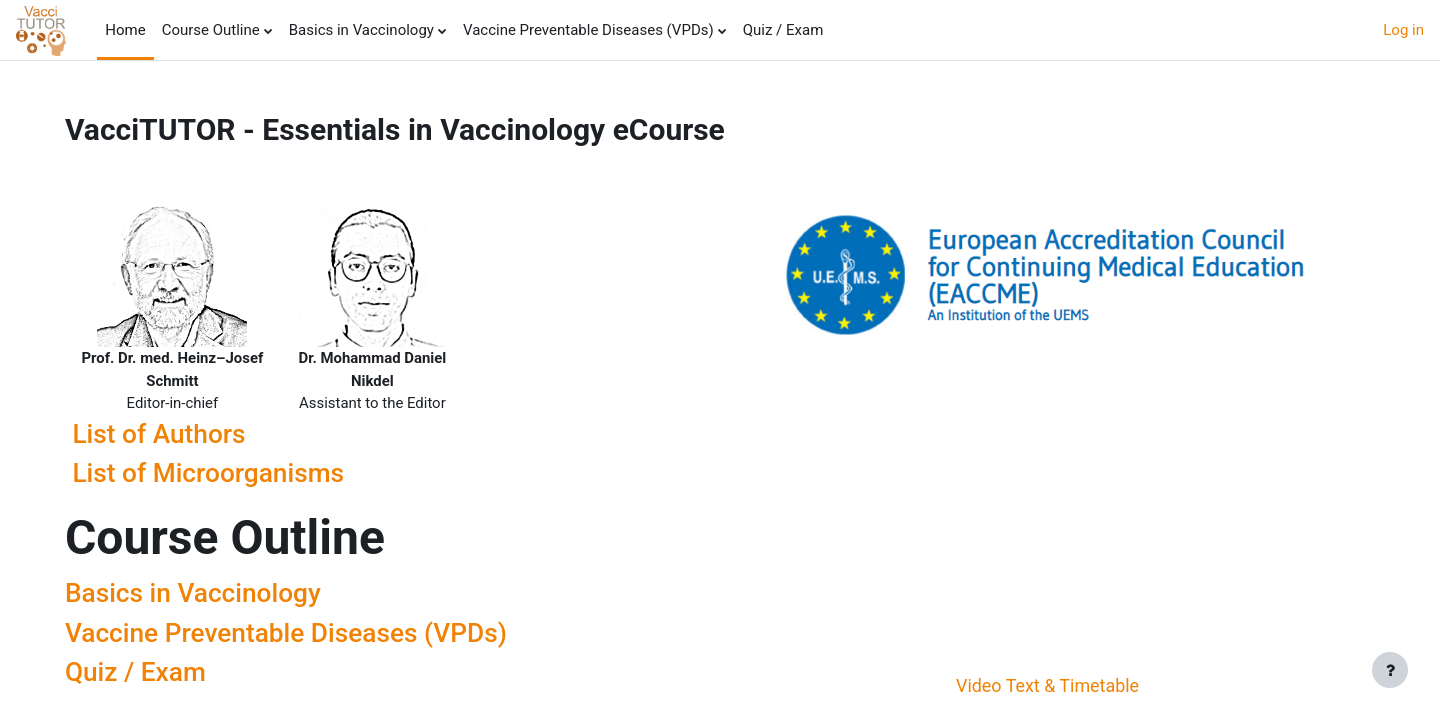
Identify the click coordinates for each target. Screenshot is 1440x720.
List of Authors (165, 434)
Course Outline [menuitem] (211, 30)
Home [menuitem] (125, 30)
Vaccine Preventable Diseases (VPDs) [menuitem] (588, 30)
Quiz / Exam (141, 673)
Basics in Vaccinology (199, 594)
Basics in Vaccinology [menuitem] (361, 30)
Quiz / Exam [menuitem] (783, 30)
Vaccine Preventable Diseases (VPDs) (292, 633)
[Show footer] (1390, 670)
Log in (1403, 30)
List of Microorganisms (215, 473)
